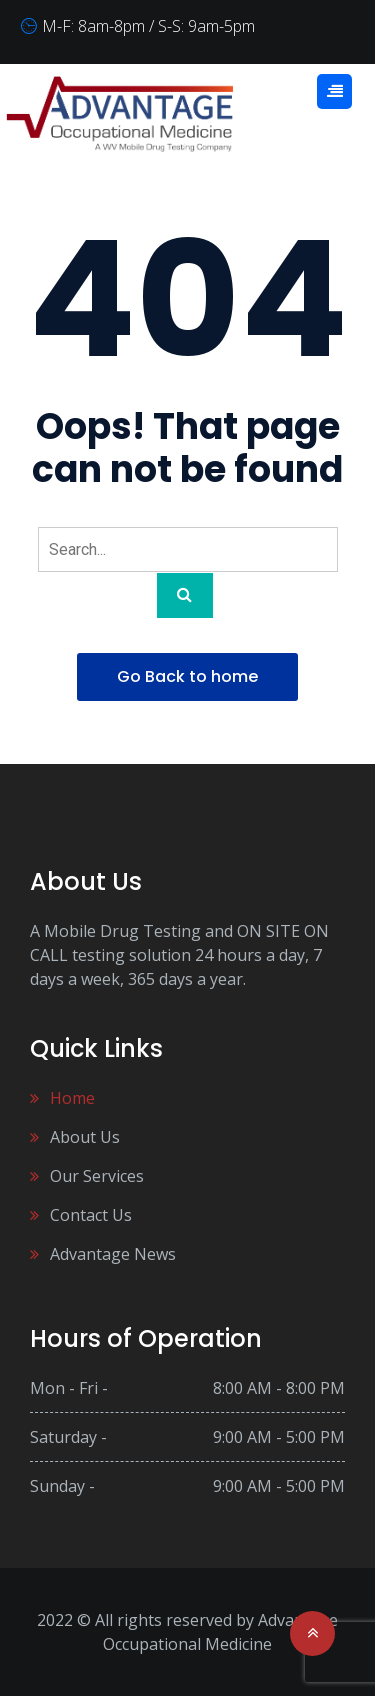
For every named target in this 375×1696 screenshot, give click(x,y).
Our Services (97, 1176)
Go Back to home (187, 676)
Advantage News (113, 1254)
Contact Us (91, 1215)
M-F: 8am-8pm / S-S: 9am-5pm (148, 26)
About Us (85, 1137)
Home (72, 1098)
